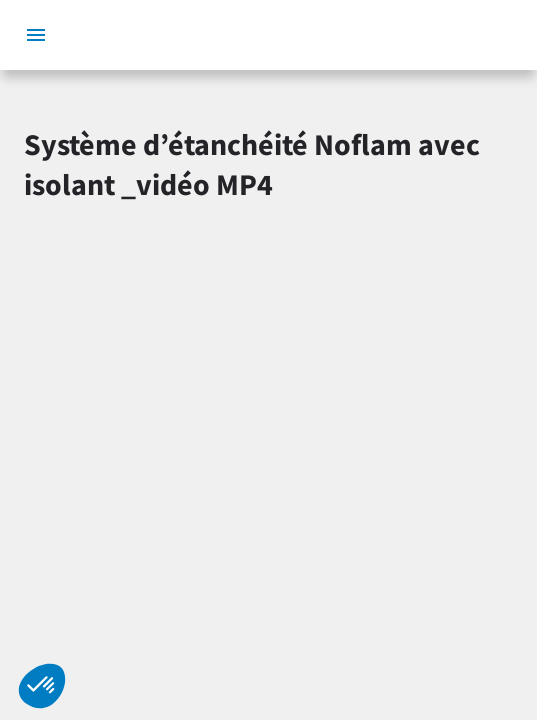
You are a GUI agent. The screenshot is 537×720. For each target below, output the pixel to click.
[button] (42, 686)
